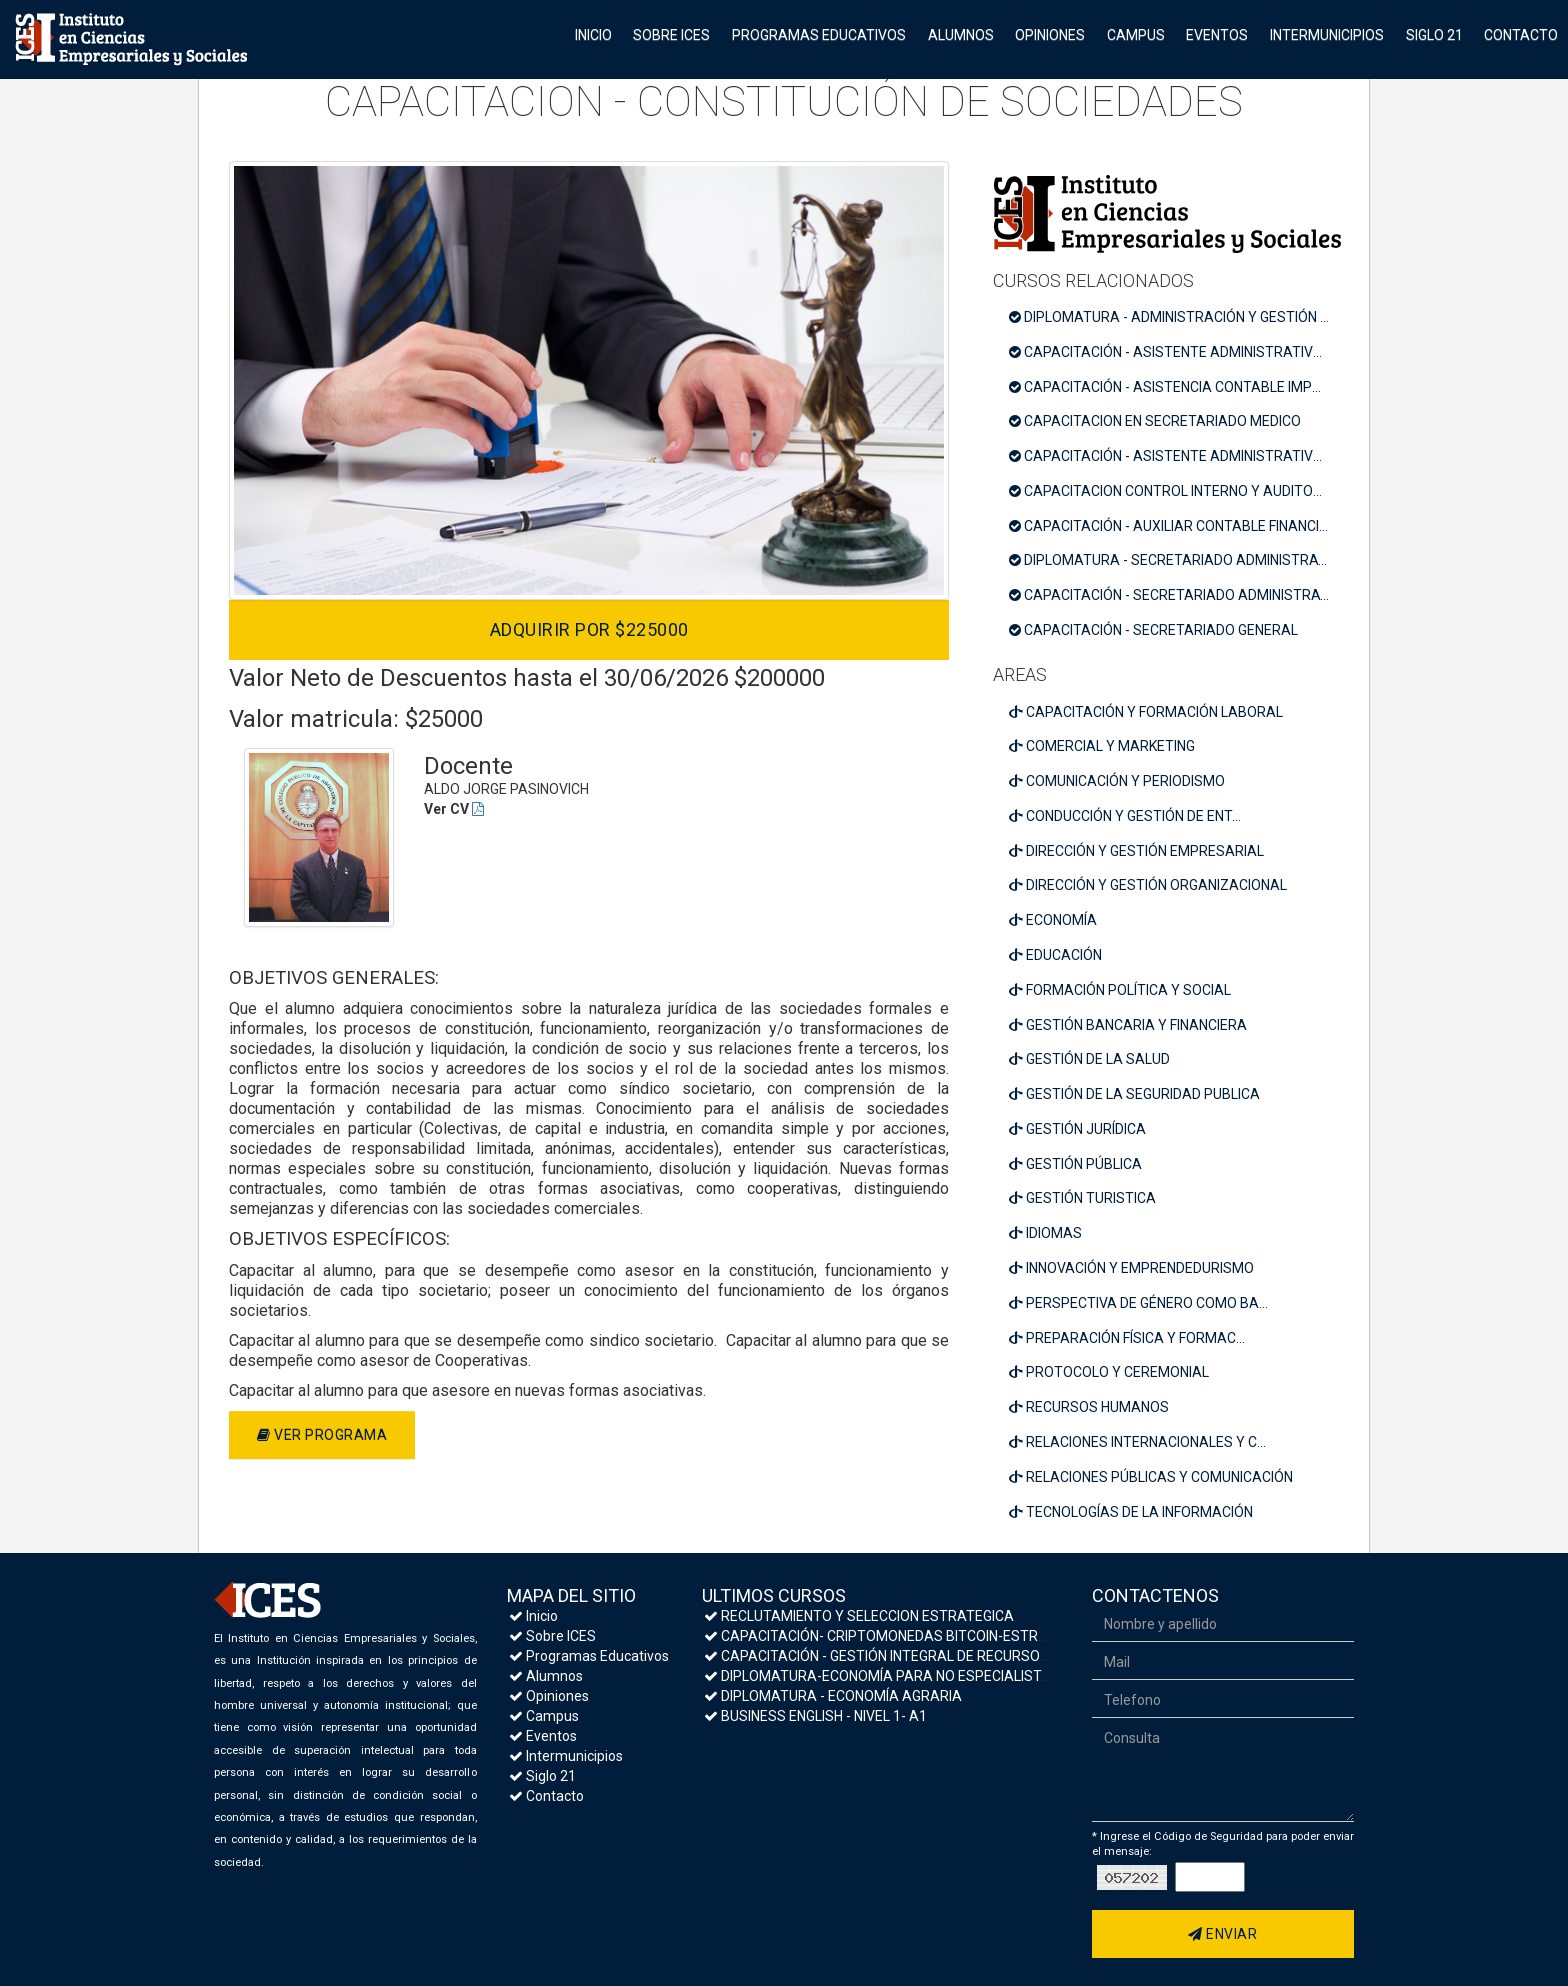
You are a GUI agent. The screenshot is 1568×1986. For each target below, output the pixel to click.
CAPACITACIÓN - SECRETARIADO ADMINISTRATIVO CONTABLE (1175, 595)
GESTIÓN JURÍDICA (1077, 1129)
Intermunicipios (1327, 35)
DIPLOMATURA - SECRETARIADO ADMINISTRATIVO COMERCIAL (1175, 560)
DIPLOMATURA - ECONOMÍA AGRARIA (833, 1696)
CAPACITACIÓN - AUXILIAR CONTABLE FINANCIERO (1175, 526)
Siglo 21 (1434, 35)
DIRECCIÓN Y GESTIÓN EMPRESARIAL (1136, 851)
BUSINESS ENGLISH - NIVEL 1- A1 (815, 1716)
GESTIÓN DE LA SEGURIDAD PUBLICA (1134, 1094)
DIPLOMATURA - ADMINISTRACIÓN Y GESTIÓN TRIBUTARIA (1175, 317)
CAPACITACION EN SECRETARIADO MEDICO (1155, 421)
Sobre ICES (671, 35)
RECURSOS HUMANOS (1089, 1407)
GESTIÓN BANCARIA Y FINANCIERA (1128, 1025)
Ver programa (322, 1435)
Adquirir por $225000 (589, 629)
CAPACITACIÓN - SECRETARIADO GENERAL (1153, 630)
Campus (1136, 35)
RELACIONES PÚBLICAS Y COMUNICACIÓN (1151, 1477)
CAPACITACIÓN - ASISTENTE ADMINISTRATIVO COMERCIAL (1175, 456)
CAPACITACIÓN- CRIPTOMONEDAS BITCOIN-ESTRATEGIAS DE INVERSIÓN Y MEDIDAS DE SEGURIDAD (1032, 1636)
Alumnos (961, 35)
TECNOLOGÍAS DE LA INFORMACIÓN (1131, 1512)
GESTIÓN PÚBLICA (1075, 1164)
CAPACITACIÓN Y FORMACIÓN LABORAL (1146, 712)
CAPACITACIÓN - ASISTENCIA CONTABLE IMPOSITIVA (1175, 387)
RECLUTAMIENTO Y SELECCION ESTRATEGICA (859, 1616)
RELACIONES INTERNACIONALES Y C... (1137, 1442)
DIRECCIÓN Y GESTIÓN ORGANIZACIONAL (1148, 885)
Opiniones (1050, 35)
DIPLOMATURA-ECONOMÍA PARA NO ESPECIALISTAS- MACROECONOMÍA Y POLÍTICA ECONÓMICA (1025, 1676)
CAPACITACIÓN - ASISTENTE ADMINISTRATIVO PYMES (1175, 352)
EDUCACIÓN (1055, 955)
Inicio (593, 35)
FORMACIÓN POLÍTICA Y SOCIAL (1120, 990)
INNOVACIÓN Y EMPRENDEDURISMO (1131, 1268)
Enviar (1222, 1934)
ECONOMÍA (1053, 920)
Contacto (1521, 35)
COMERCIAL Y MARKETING (1102, 746)
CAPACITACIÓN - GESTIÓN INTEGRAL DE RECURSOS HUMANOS (912, 1656)
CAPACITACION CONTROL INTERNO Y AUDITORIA (1172, 491)
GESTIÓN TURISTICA (1082, 1198)
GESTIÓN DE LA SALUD (1089, 1059)
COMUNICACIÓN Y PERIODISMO (1117, 781)
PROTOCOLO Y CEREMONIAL (1109, 1372)
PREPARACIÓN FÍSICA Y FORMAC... (1127, 1338)
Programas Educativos (819, 35)
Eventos (1217, 35)
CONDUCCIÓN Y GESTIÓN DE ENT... (1125, 816)
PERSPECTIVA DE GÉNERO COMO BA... (1138, 1303)
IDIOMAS (1045, 1233)
